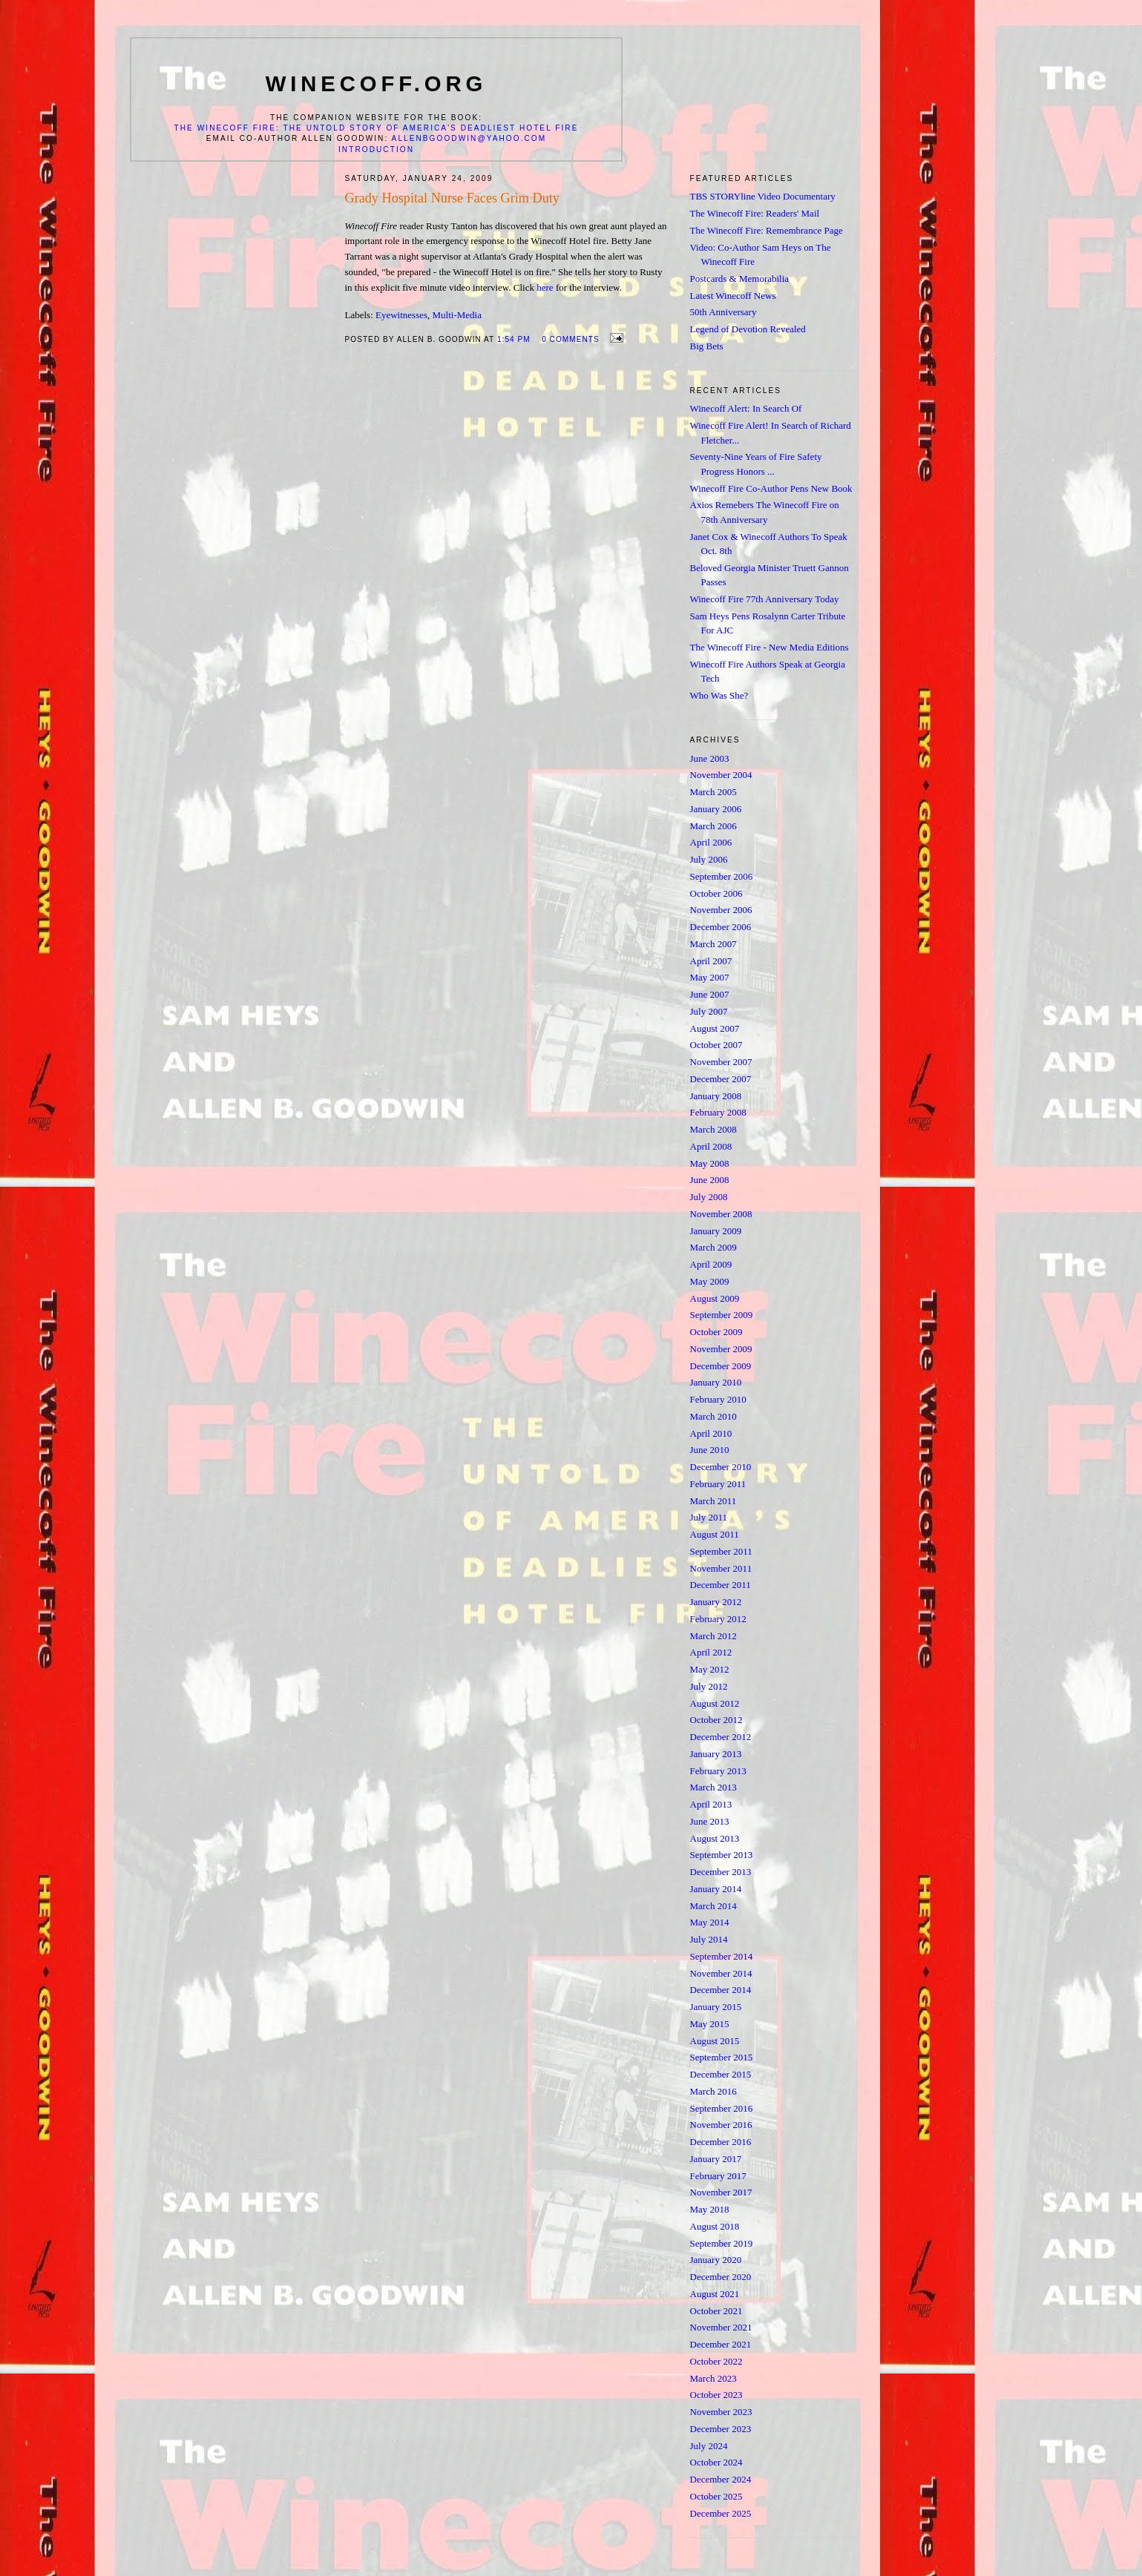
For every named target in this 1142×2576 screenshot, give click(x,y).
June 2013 (709, 1821)
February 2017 (718, 2175)
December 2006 (721, 926)
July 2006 (709, 859)
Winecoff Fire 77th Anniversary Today (764, 599)
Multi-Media (457, 314)
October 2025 (716, 2496)
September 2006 (721, 876)
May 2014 (709, 1922)
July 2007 (709, 1011)
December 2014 (721, 1989)
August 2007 (715, 1028)
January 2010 (716, 1382)
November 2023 (721, 2411)
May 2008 (709, 1163)
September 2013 (721, 1854)
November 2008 (721, 1213)
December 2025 (721, 2513)
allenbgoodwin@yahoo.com (469, 138)
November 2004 (721, 774)
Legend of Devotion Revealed (748, 329)
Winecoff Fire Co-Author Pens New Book (771, 488)
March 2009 (713, 1247)
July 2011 (708, 1517)
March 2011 (713, 1500)
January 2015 (716, 2006)
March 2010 (713, 1416)
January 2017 (716, 2158)
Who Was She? (719, 695)
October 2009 (716, 1331)
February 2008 (718, 1112)
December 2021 (721, 2344)
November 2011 (721, 1568)
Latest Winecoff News (733, 295)
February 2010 (718, 1399)
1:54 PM (514, 339)
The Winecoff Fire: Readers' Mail (755, 213)
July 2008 (709, 1196)
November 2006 (721, 909)
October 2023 (716, 2394)
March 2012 (713, 1635)
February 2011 (718, 1483)
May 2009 (709, 1281)
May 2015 (709, 2023)
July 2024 (709, 2445)
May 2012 (709, 1669)
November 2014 (721, 1973)
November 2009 (721, 1348)
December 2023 (721, 2428)
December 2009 (721, 1365)
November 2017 (721, 2192)
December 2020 (721, 2276)
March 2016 (713, 2091)
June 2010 (709, 1449)
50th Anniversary (723, 311)
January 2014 (716, 1888)
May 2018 (709, 2209)
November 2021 (721, 2327)
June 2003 (709, 758)
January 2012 (716, 1601)
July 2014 (709, 1939)
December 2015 (721, 2074)
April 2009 (711, 1264)
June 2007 (709, 994)
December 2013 (721, 1871)
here (544, 287)
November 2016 (721, 2124)
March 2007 (713, 943)
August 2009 (715, 1298)
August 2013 (715, 1838)
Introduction (376, 149)
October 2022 (716, 2361)
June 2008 (709, 1179)
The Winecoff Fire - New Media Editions (769, 647)
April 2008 (711, 1146)
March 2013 (713, 1787)
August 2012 (715, 1703)
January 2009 (716, 1230)
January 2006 (716, 808)
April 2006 (711, 842)
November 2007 (721, 1061)
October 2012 (716, 1719)
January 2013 (716, 1753)
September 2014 (721, 1956)
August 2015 (715, 2040)
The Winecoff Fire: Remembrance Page (766, 230)
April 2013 (711, 1804)
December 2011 (720, 1584)
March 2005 (713, 791)
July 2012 (709, 1686)
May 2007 (709, 977)
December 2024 (721, 2479)
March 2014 (713, 1905)
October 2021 (716, 2310)
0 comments (571, 339)
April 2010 (711, 1433)
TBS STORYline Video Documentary (763, 196)
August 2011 (714, 1534)
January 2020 (716, 2259)
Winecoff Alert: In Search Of (746, 408)
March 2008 (713, 1129)
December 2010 (721, 1466)
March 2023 (713, 2378)
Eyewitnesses (401, 314)
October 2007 (716, 1044)
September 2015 (721, 2057)
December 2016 (721, 2141)
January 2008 (716, 1095)
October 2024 (716, 2462)
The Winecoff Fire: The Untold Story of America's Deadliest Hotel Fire (376, 128)
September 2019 (721, 2243)
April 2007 (711, 960)
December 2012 (721, 1736)
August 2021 (715, 2293)
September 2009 (721, 1314)
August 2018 (715, 2226)
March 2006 (713, 825)
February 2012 (718, 1618)
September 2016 (721, 2108)
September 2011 (721, 1551)
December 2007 (721, 1078)
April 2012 (711, 1652)
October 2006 (716, 893)
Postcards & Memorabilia (740, 278)
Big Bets (706, 346)
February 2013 (718, 1770)
